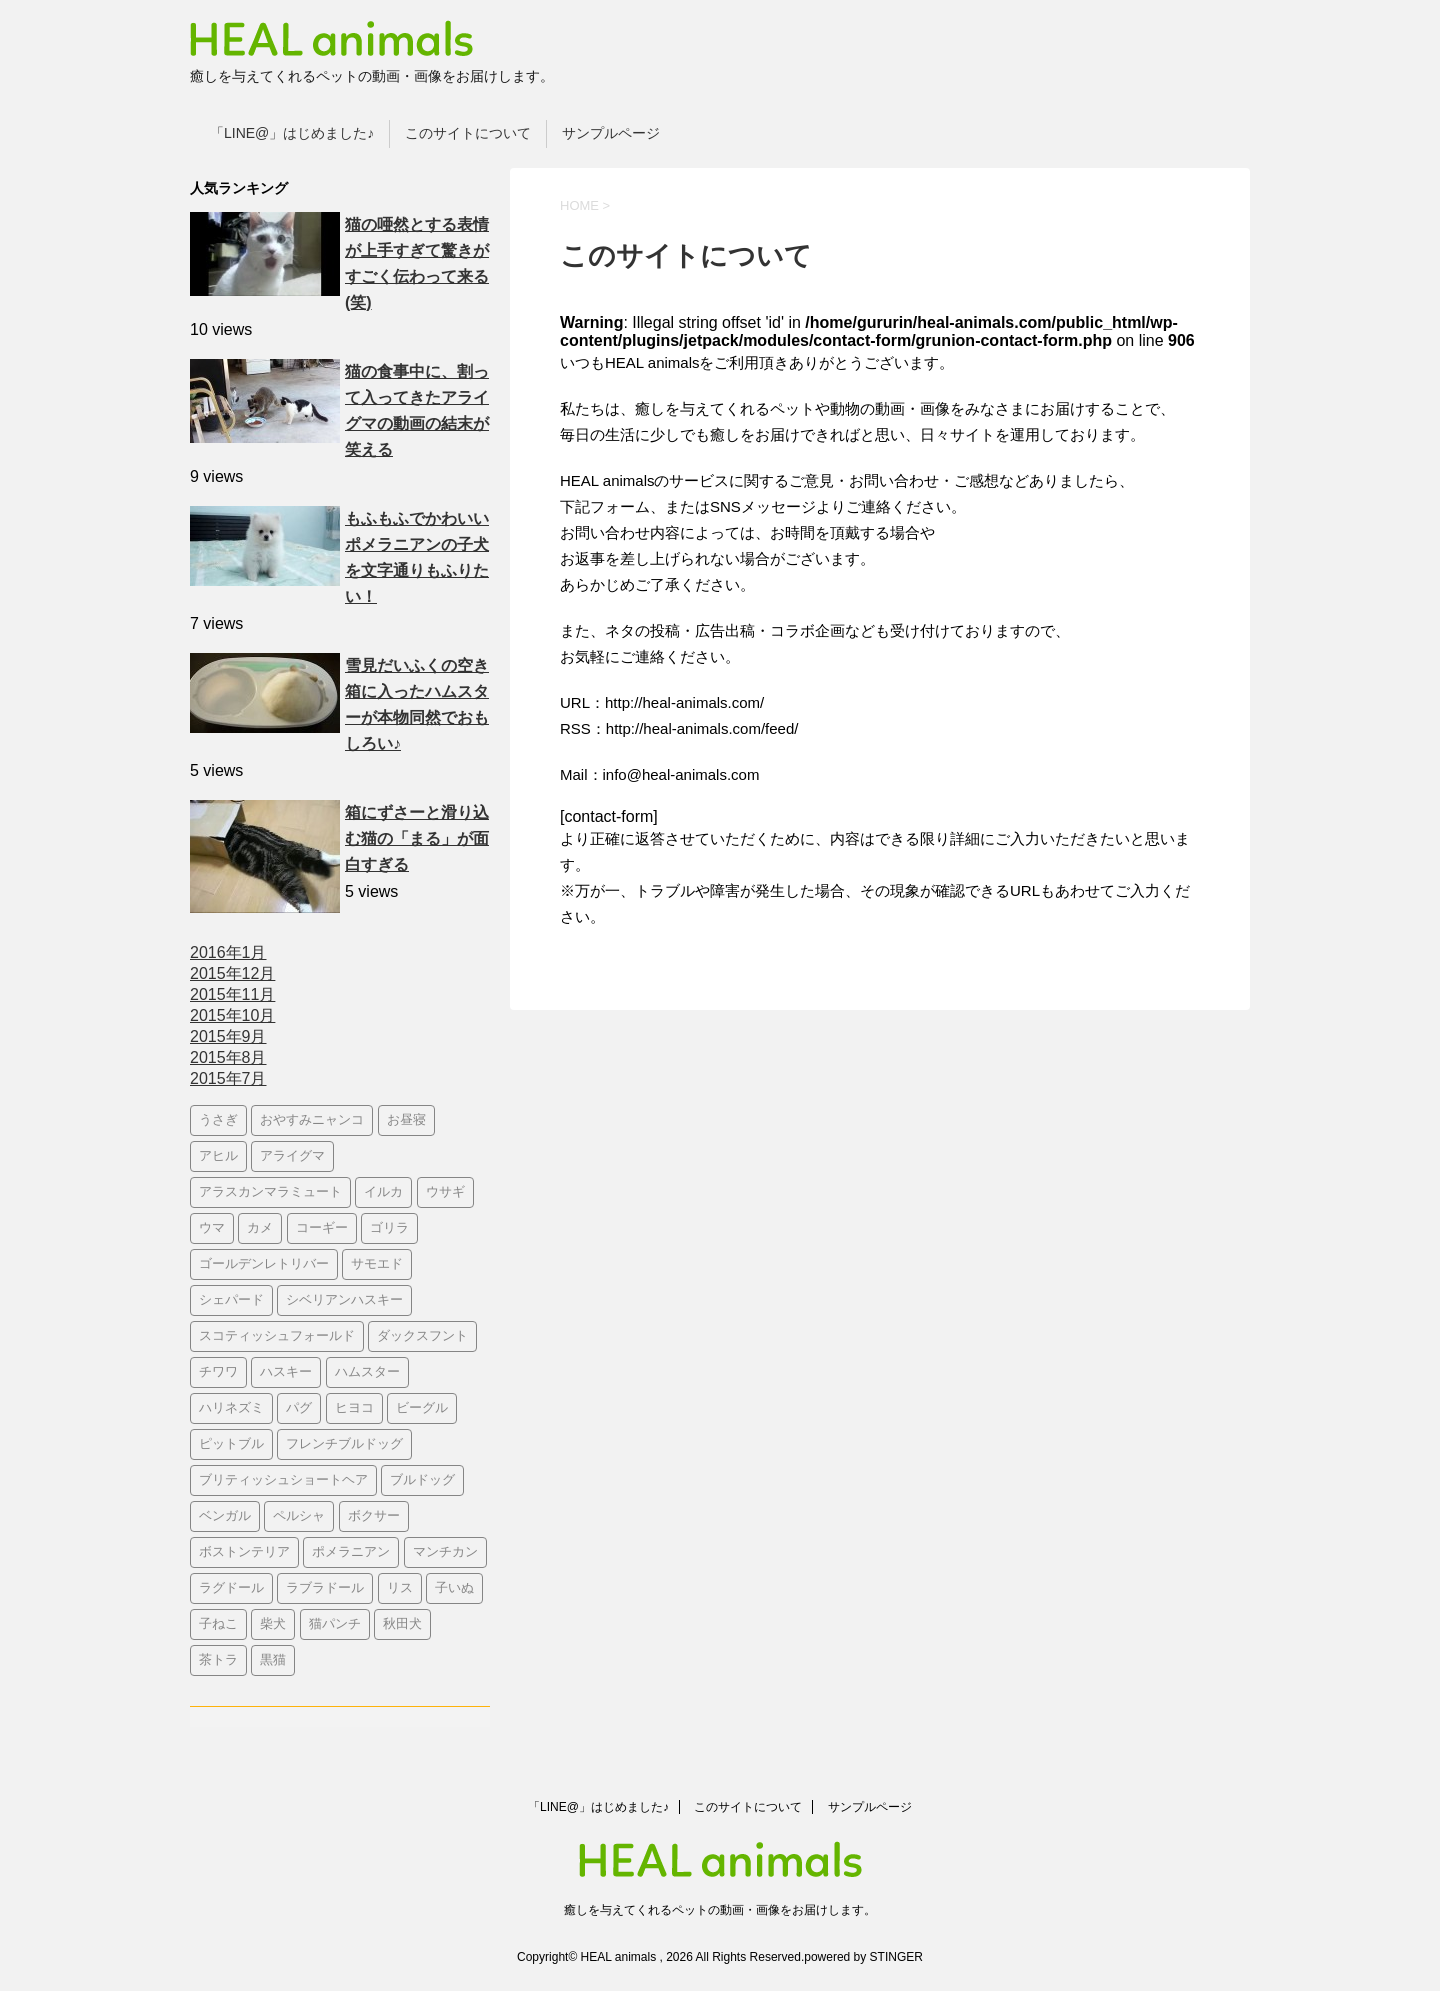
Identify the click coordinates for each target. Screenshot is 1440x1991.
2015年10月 (232, 1015)
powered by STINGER (863, 1957)
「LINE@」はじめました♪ (292, 133)
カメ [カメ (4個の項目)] (260, 1228)
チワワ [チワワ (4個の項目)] (218, 1372)
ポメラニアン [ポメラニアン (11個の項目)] (351, 1552)
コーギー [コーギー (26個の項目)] (322, 1228)
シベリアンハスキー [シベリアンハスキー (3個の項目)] (344, 1300)
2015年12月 (232, 973)
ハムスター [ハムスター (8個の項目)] (367, 1372)
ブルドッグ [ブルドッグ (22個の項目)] (422, 1480)
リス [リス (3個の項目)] (400, 1588)
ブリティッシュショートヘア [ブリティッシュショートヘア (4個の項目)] (283, 1480)
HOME (579, 205)
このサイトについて (468, 133)
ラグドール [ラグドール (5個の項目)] (231, 1588)
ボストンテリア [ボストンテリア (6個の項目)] (244, 1552)
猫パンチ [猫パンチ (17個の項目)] (335, 1624)
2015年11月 (232, 994)
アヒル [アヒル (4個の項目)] (218, 1156)
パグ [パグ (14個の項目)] (299, 1408)
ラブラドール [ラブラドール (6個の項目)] (325, 1588)
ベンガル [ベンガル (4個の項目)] (225, 1516)
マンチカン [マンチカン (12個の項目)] (445, 1552)
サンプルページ (611, 133)
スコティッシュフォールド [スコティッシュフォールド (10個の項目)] (277, 1336)
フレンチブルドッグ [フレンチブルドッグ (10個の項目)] (344, 1444)
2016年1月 (228, 952)
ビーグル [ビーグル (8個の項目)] (422, 1408)
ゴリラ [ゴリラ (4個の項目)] (389, 1228)
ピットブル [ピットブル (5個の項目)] (231, 1444)
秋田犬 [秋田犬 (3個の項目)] (402, 1624)
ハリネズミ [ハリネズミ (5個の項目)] (231, 1408)
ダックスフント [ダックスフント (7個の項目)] (422, 1336)
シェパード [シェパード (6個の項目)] (231, 1300)
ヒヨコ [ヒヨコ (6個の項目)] (354, 1408)
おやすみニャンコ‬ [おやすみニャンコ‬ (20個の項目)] (312, 1120)
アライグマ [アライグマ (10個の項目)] (292, 1156)
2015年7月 (228, 1078)
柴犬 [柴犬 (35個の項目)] (273, 1624)
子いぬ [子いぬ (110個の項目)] (454, 1588)
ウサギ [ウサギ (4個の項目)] (445, 1192)
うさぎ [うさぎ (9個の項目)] (218, 1120)
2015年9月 (228, 1036)
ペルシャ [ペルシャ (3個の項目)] (299, 1516)
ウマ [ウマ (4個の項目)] (212, 1228)
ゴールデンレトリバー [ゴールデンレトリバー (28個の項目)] (264, 1264)
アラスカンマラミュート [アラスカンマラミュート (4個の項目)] (270, 1192)
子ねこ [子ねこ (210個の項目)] (218, 1624)
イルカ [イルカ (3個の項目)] (383, 1192)
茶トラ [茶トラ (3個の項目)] (218, 1660)
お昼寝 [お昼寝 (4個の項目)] (406, 1120)
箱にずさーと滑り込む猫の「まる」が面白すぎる (417, 838)
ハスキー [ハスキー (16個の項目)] (286, 1372)
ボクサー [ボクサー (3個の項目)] (374, 1516)
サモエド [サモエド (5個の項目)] (377, 1264)
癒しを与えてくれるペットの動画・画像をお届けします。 (720, 1910)
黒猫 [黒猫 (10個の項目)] (273, 1660)
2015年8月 (228, 1057)
